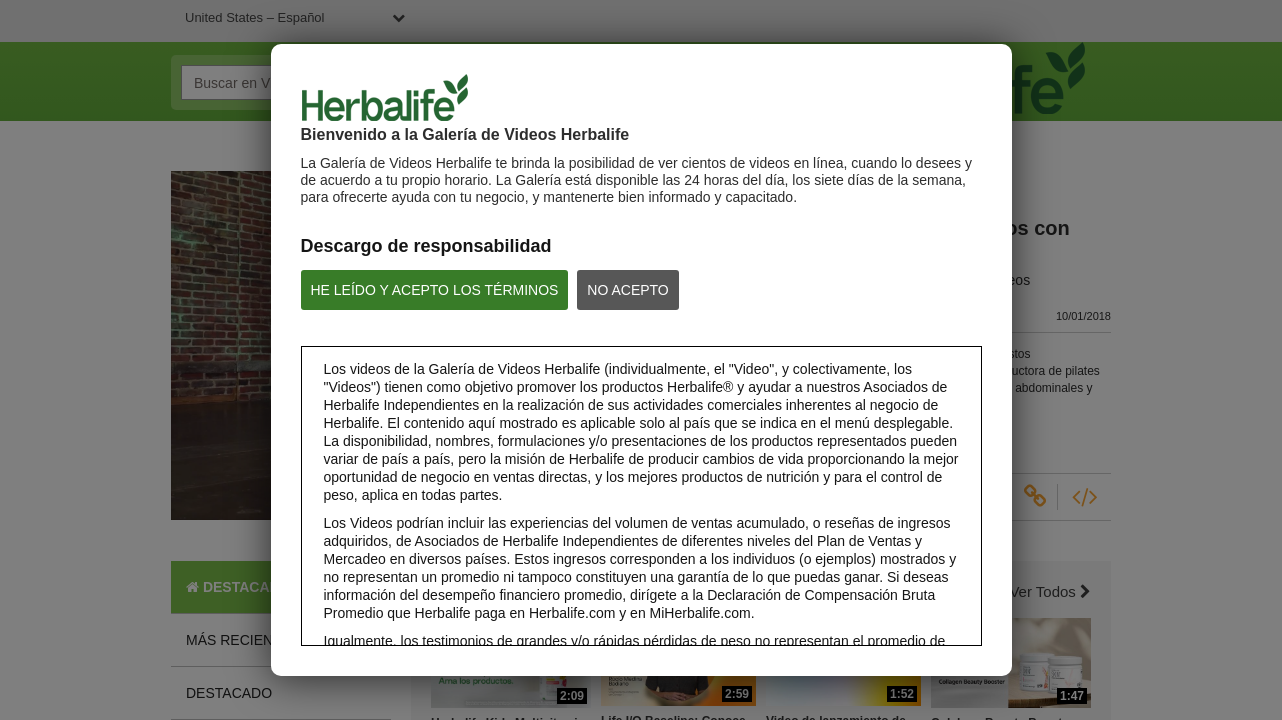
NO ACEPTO (627, 290)
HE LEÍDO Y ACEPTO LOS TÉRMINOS (435, 290)
